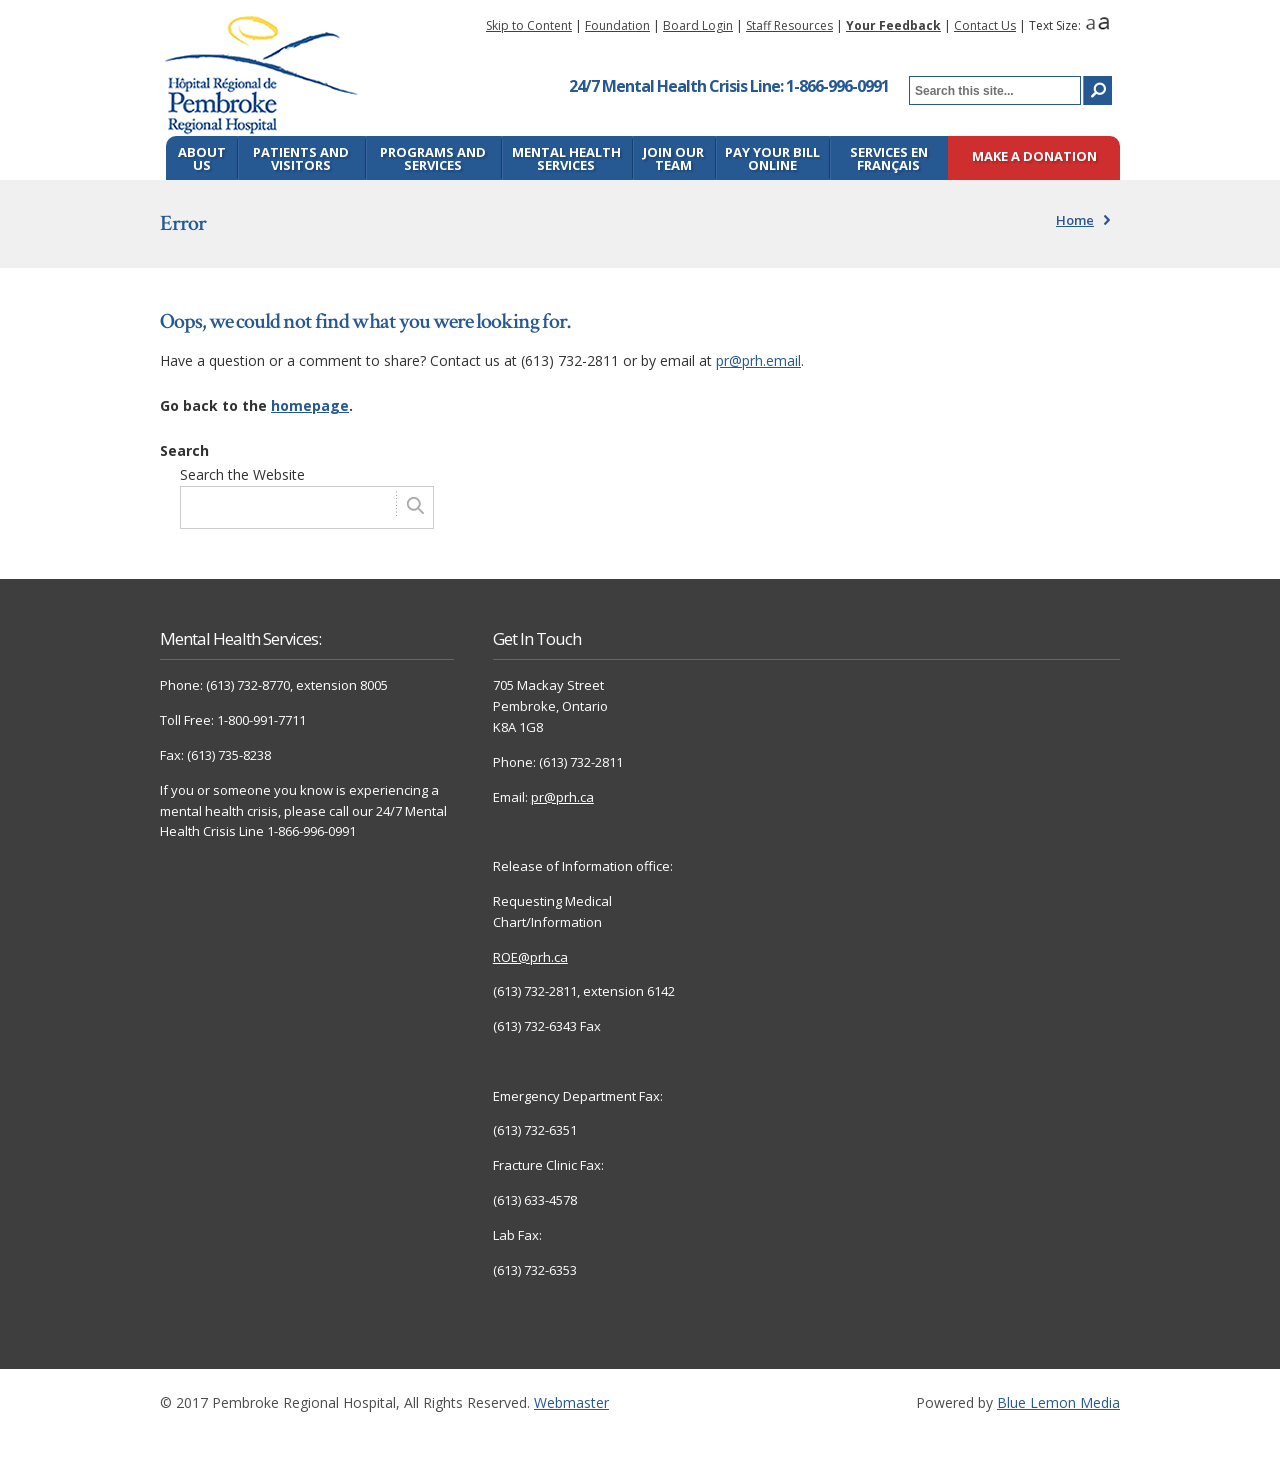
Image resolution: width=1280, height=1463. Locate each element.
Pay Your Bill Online (772, 158)
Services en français (889, 158)
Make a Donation (1034, 157)
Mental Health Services (566, 158)
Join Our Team (673, 158)
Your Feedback (893, 25)
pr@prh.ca (562, 797)
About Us (202, 158)
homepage (310, 405)
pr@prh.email (758, 360)
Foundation (617, 25)
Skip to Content (529, 25)
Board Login (698, 25)
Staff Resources (789, 25)
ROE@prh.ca (530, 957)
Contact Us (985, 25)
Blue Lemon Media (1058, 1402)
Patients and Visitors (301, 158)
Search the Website (242, 474)
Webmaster (571, 1402)
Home (1075, 220)
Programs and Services (433, 158)
